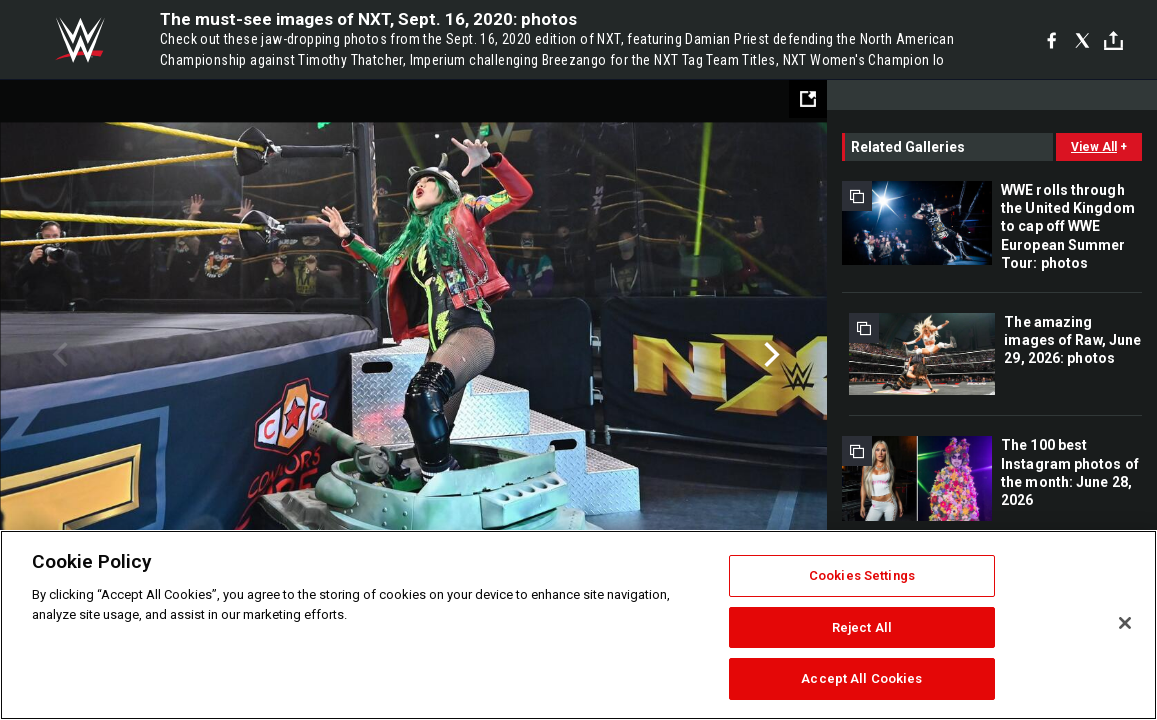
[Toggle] (1113, 40)
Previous (57, 355)
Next (769, 355)
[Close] (1125, 623)
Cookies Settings (862, 575)
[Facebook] (1051, 40)
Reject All (862, 627)
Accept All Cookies (861, 678)
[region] (578, 625)
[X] (1082, 40)
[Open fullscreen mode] (808, 99)
